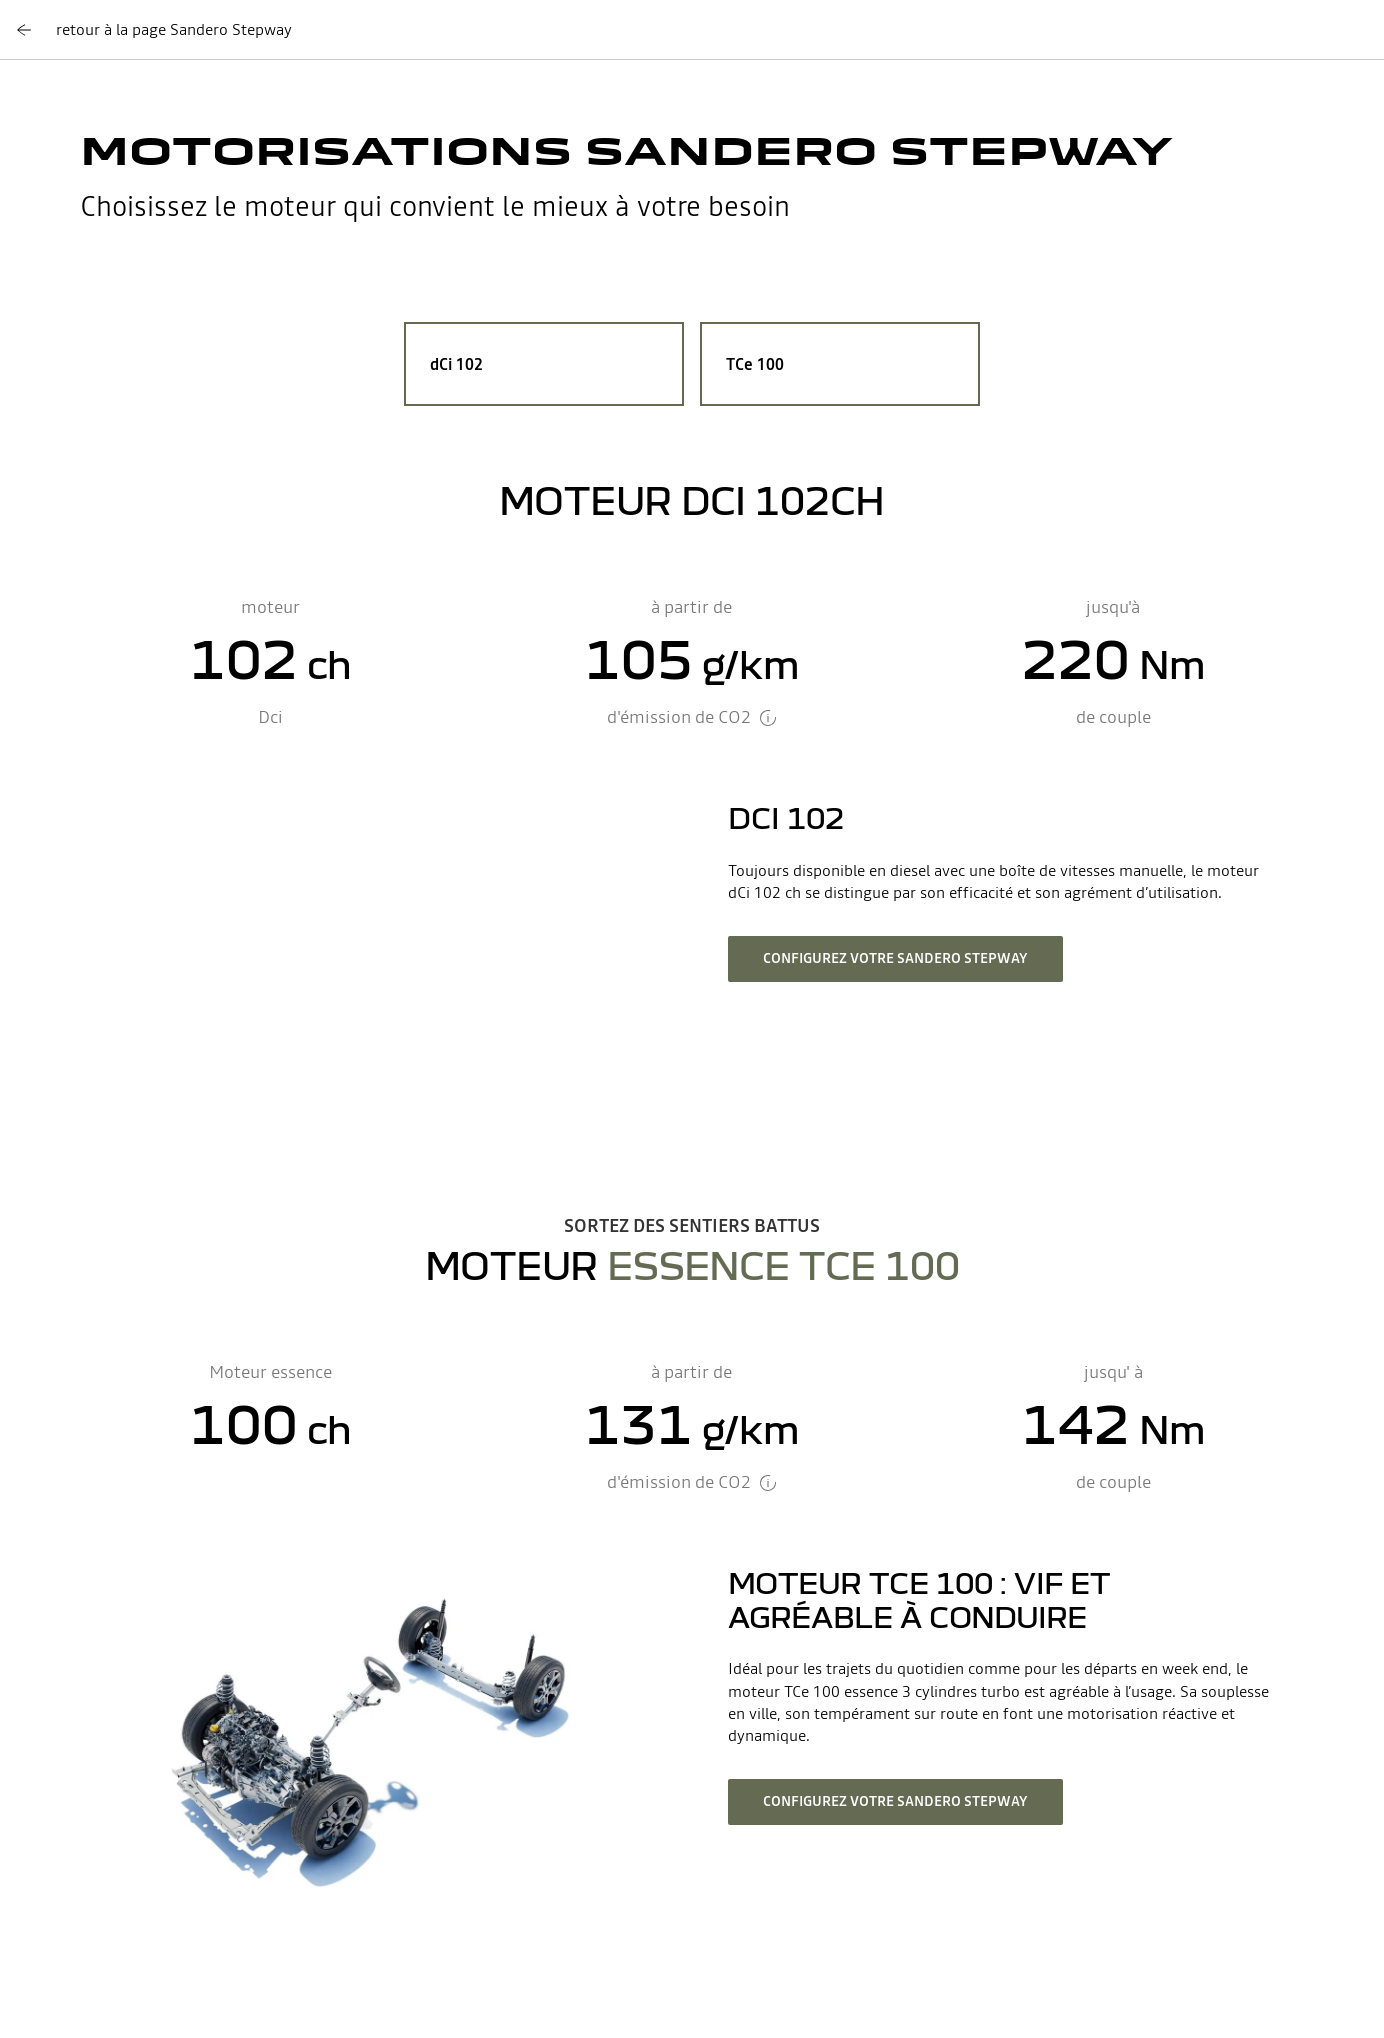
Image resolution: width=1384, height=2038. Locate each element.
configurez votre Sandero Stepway (895, 958)
